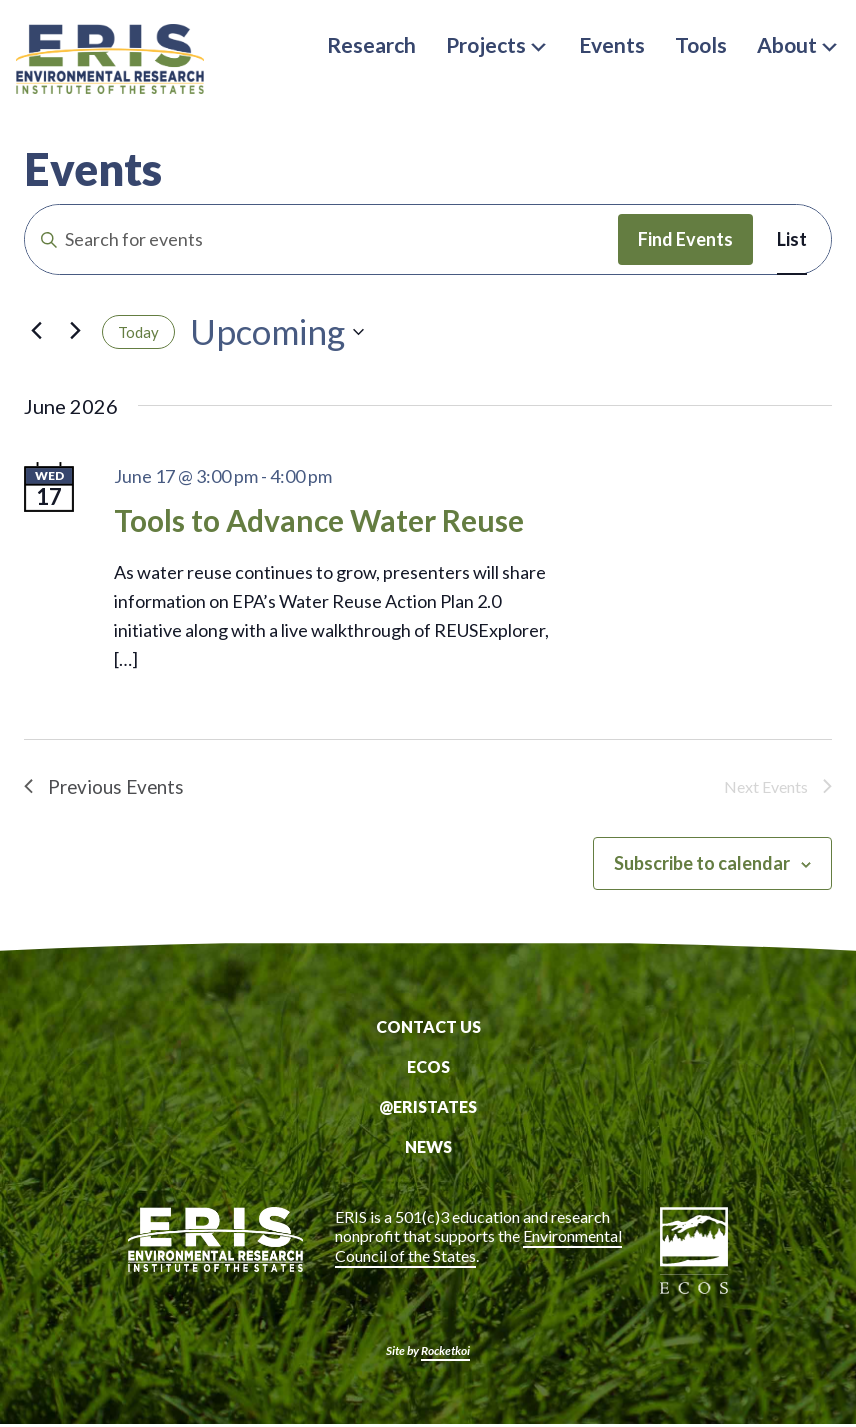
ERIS (116, 63)
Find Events (685, 239)
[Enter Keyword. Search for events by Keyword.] (321, 239)
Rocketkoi (445, 1353)
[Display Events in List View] (792, 239)
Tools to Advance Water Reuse (319, 520)
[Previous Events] (36, 330)
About (798, 44)
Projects (497, 44)
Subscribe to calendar (702, 866)
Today (138, 332)
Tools (701, 44)
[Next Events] (75, 330)
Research (371, 44)
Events (612, 44)
